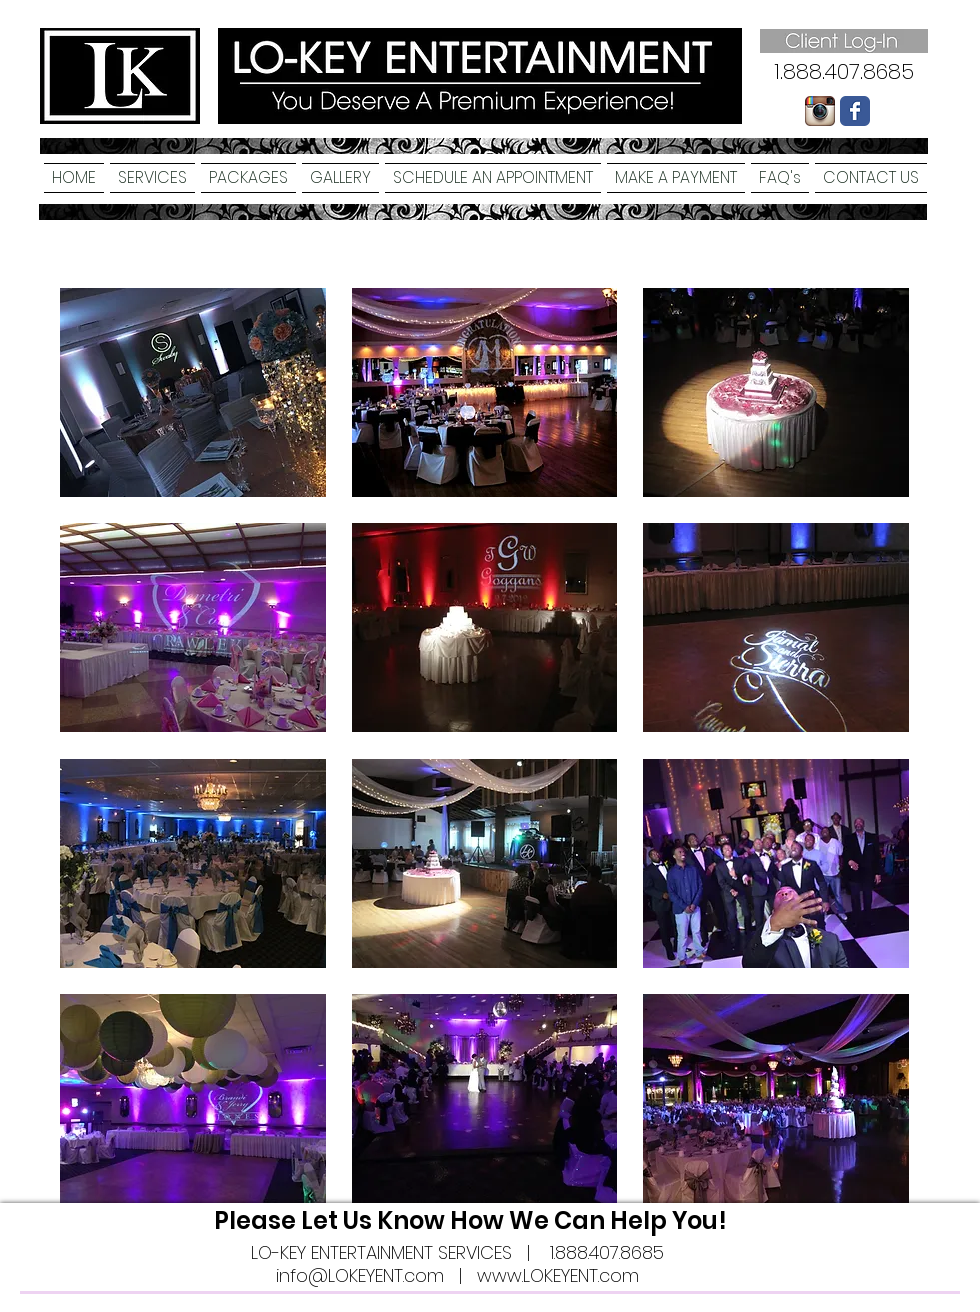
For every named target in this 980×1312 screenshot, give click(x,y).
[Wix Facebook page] (855, 111)
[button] (152, 178)
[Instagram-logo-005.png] (820, 111)
